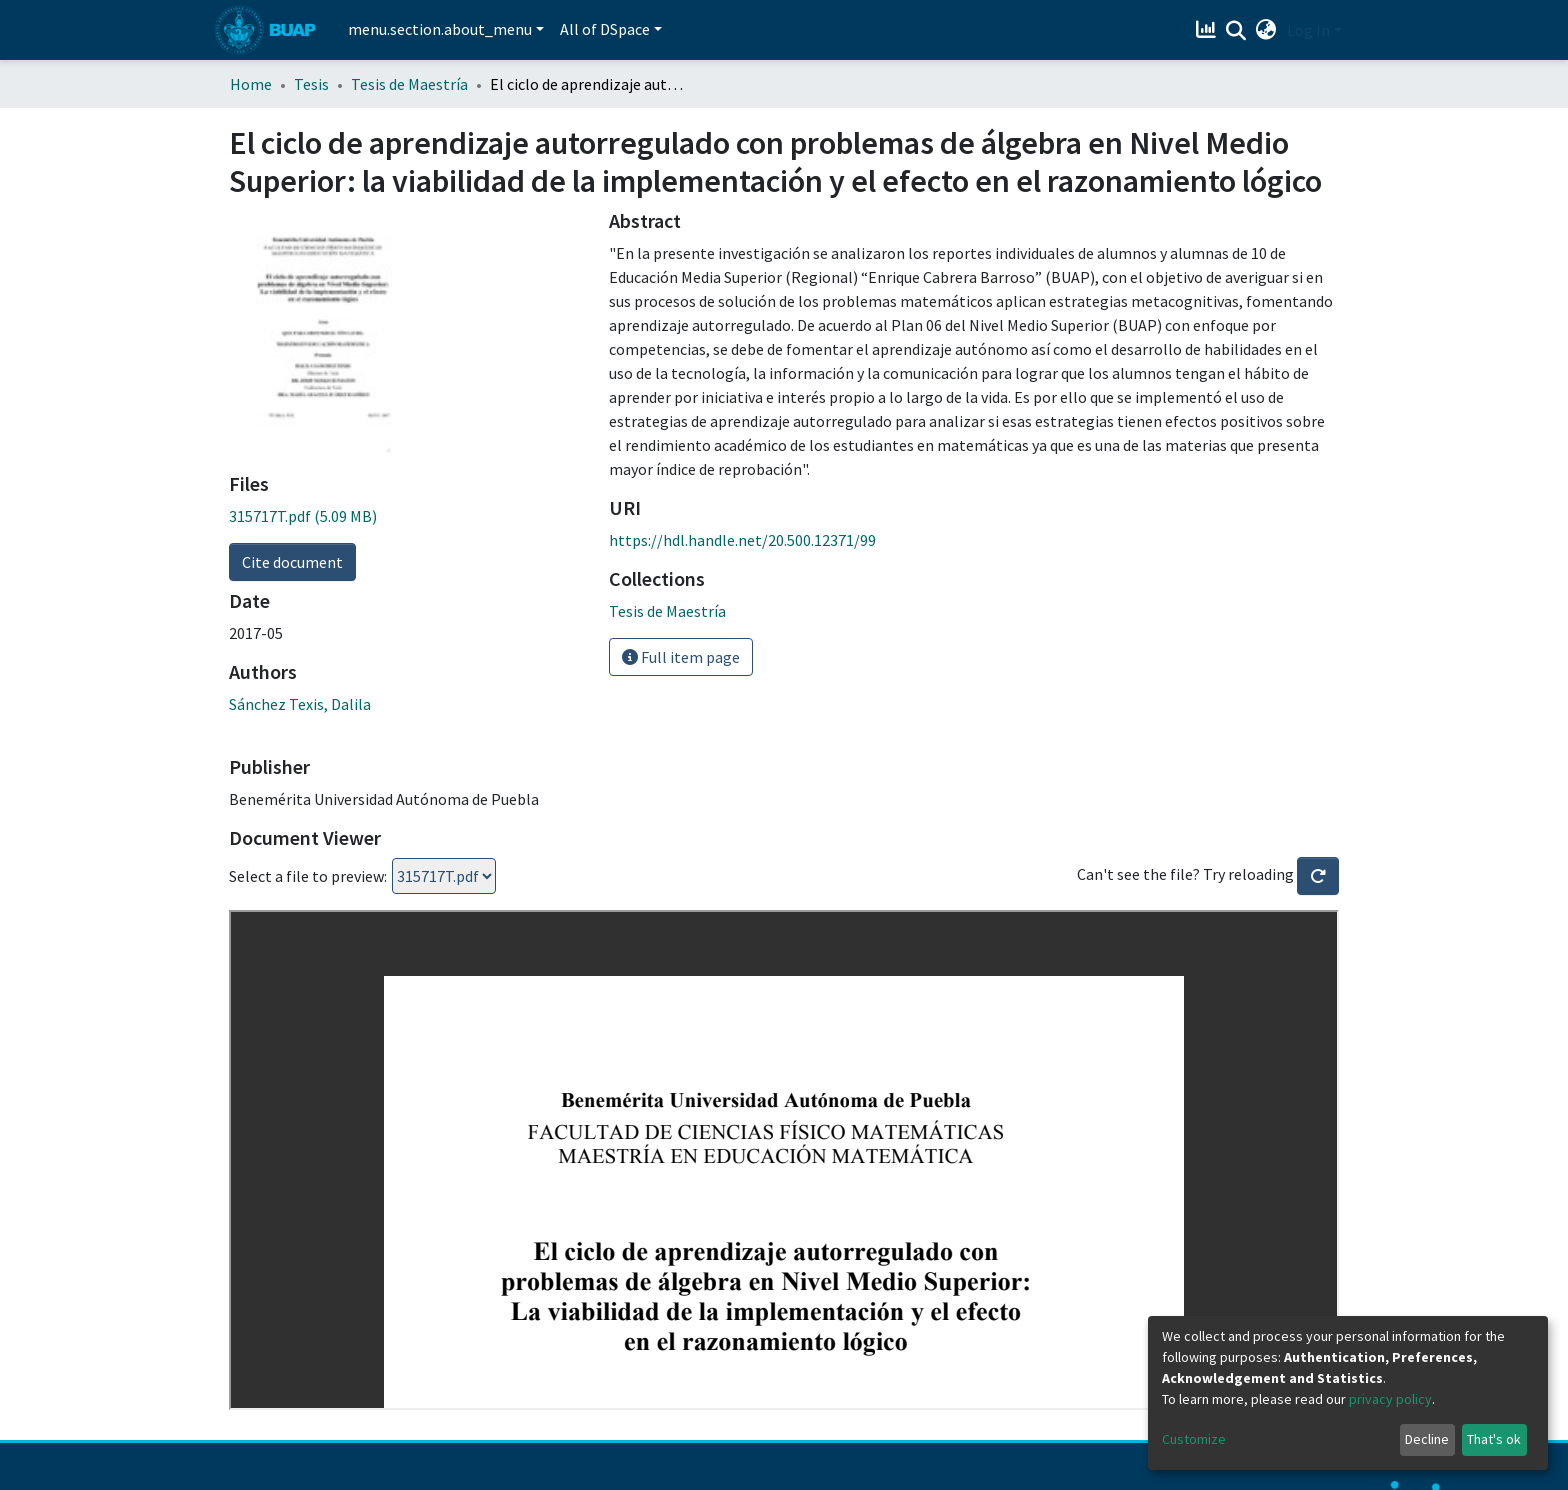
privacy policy (1390, 1399)
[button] (1266, 30)
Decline (1427, 1439)
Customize (1194, 1439)
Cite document (292, 562)
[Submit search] (1236, 31)
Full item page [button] (681, 657)
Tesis (311, 84)
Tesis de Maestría (409, 84)
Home (251, 84)
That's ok (1494, 1439)
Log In (1308, 30)
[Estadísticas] (1208, 30)
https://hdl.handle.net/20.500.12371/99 (742, 540)
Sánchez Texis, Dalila (300, 704)
